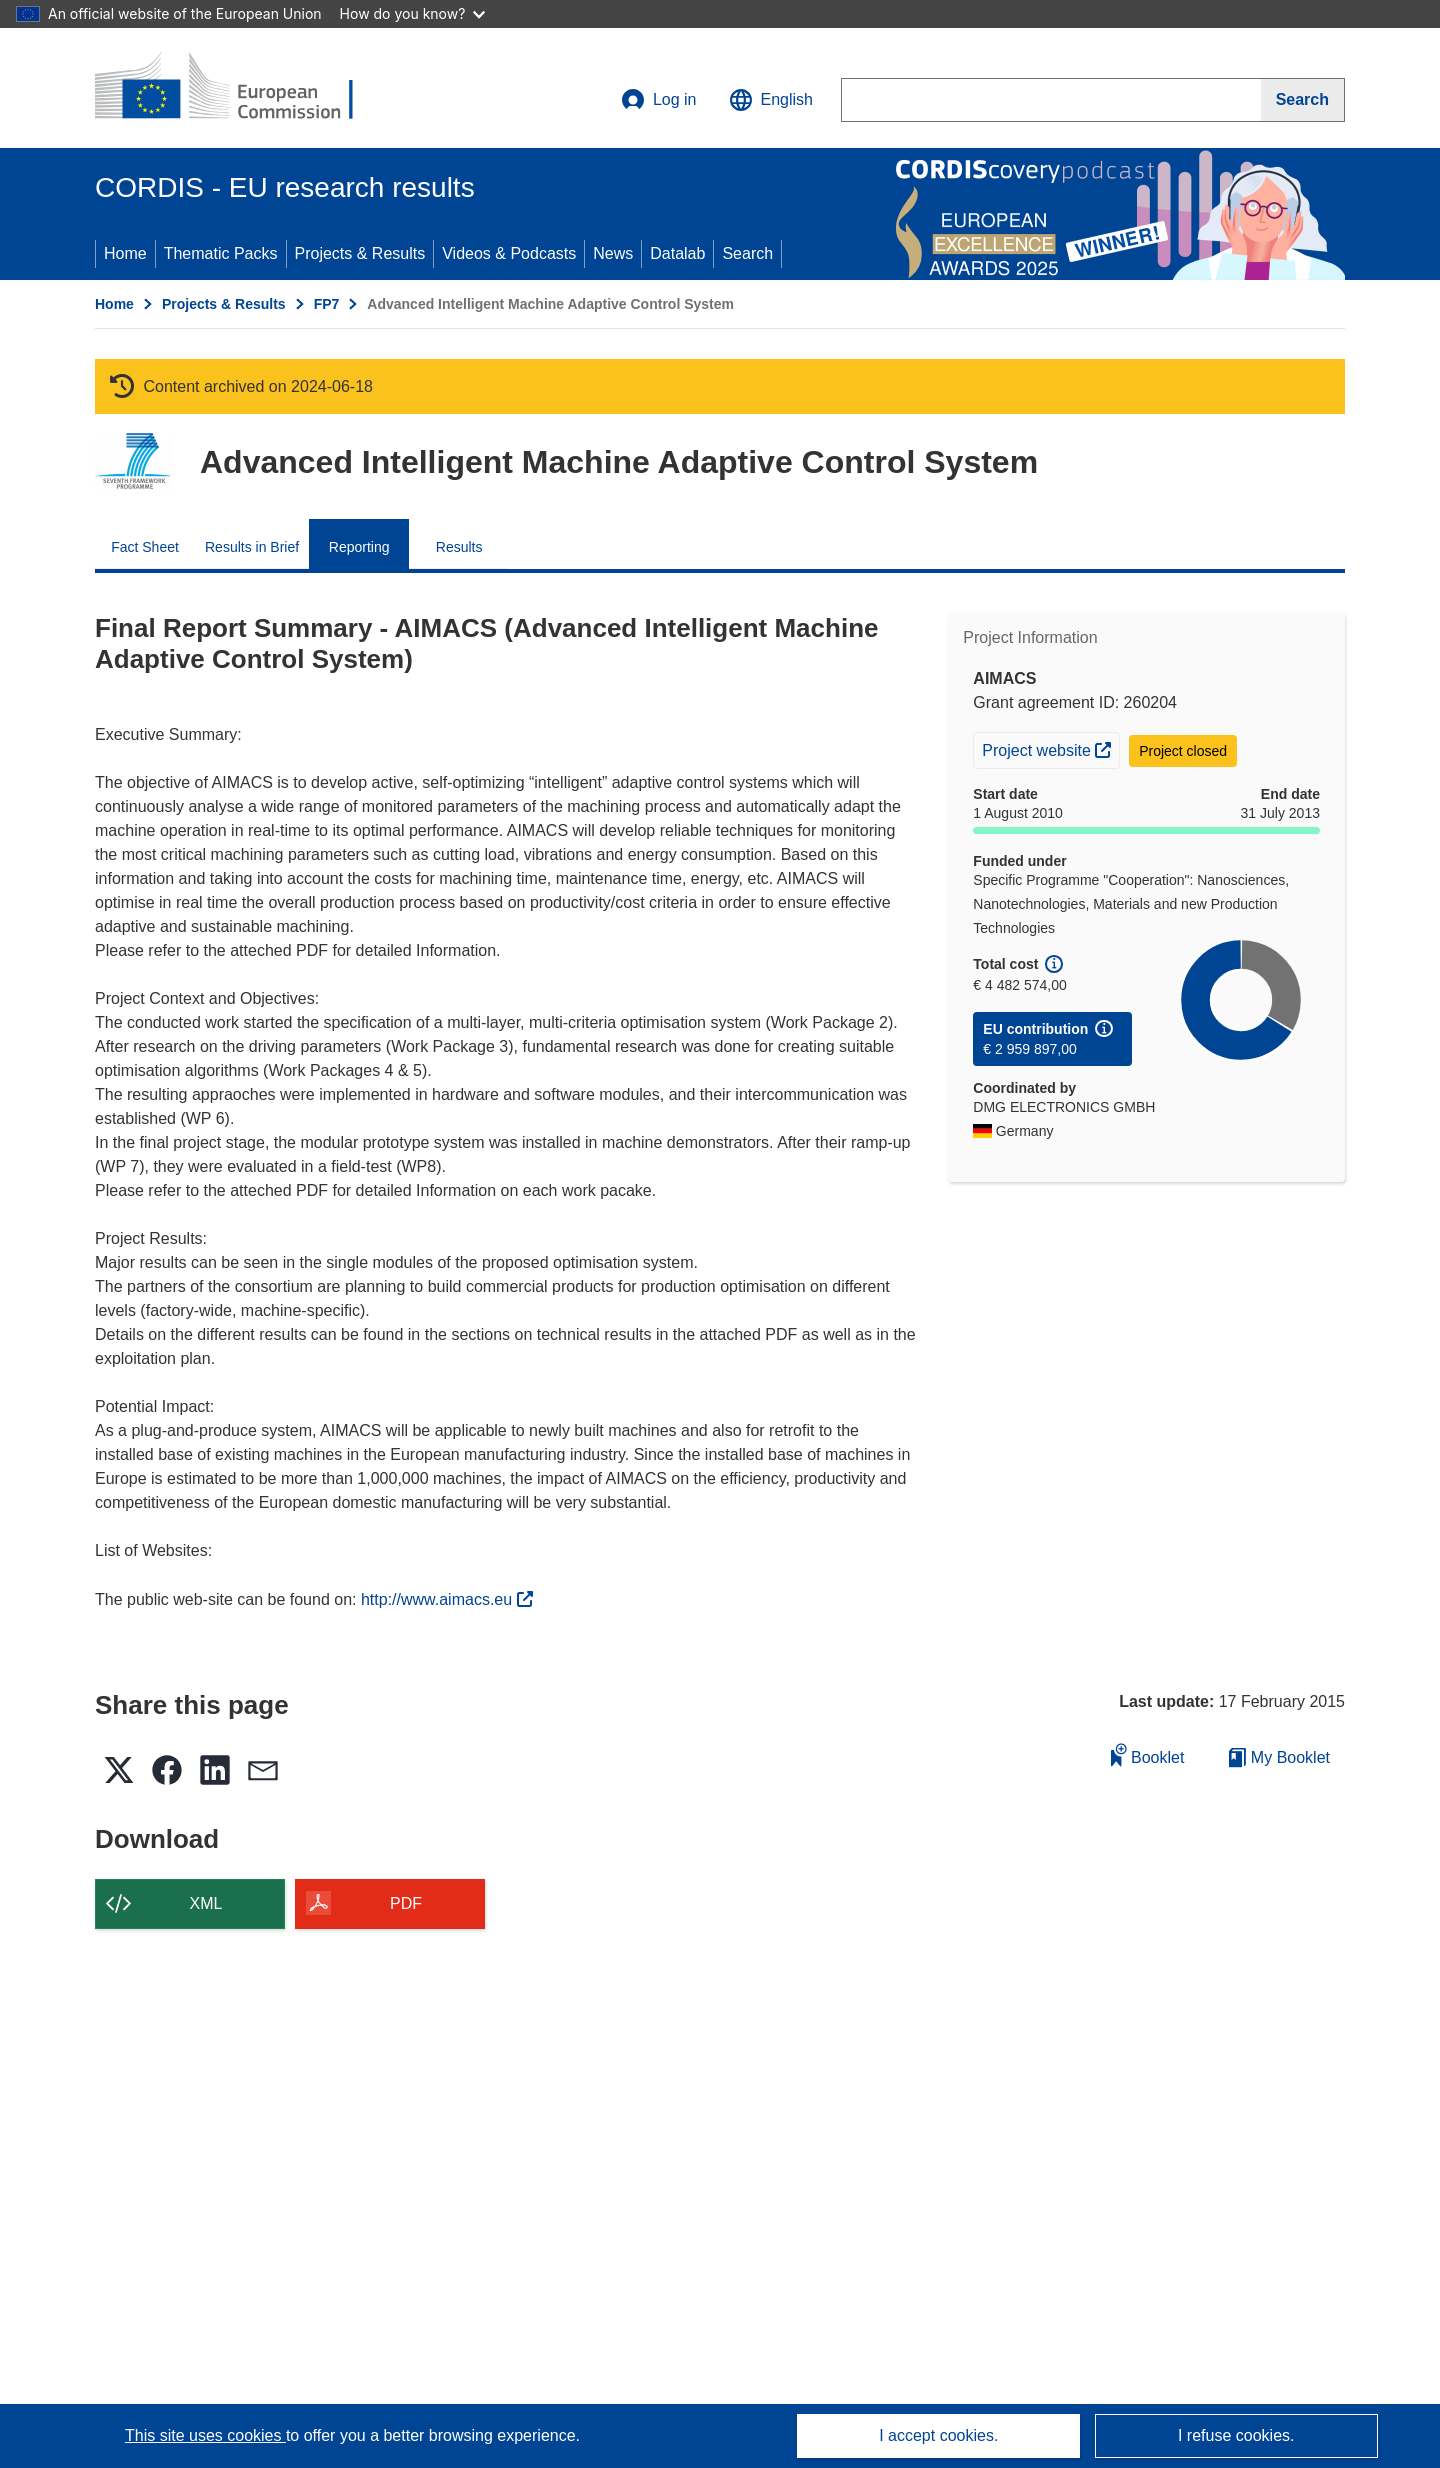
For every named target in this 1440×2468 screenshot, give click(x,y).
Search (747, 253)
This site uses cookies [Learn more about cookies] (205, 2435)
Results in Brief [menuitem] (252, 547)
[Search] (1303, 100)
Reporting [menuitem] (359, 547)
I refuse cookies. (1236, 2435)
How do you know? (413, 13)
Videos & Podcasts (509, 253)
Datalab (677, 253)
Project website (1050, 748)
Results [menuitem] (459, 547)
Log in (659, 100)
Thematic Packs (221, 253)
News (613, 253)
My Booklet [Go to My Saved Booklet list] (1279, 1757)
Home (125, 253)
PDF (406, 1903)
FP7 (327, 304)
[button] (771, 100)
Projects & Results (360, 253)
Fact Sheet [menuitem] (145, 547)
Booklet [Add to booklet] (1148, 1754)
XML (206, 1903)
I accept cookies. (938, 2435)
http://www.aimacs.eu (447, 1599)
